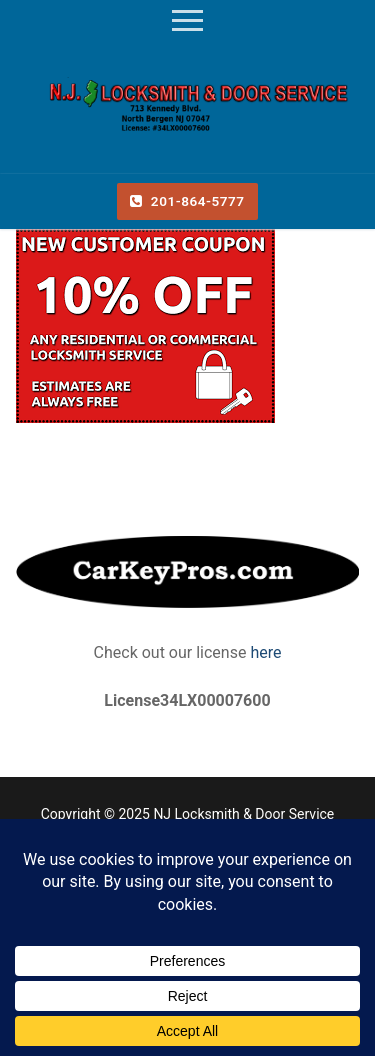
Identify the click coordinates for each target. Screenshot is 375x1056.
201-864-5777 (187, 201)
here (263, 652)
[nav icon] (187, 21)
